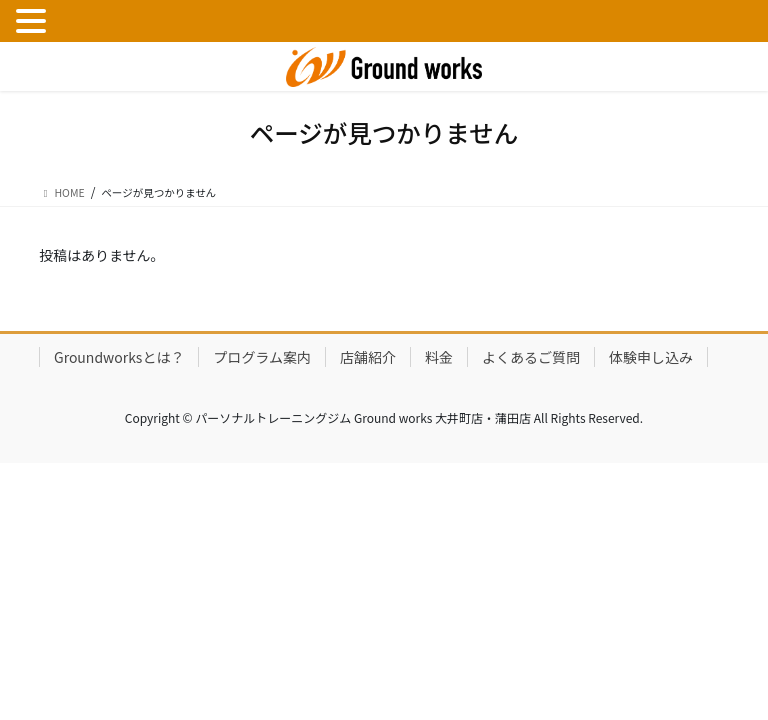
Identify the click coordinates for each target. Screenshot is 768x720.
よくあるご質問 (531, 357)
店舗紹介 (368, 357)
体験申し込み (651, 357)
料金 (439, 357)
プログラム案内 (262, 357)
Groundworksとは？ (119, 357)
